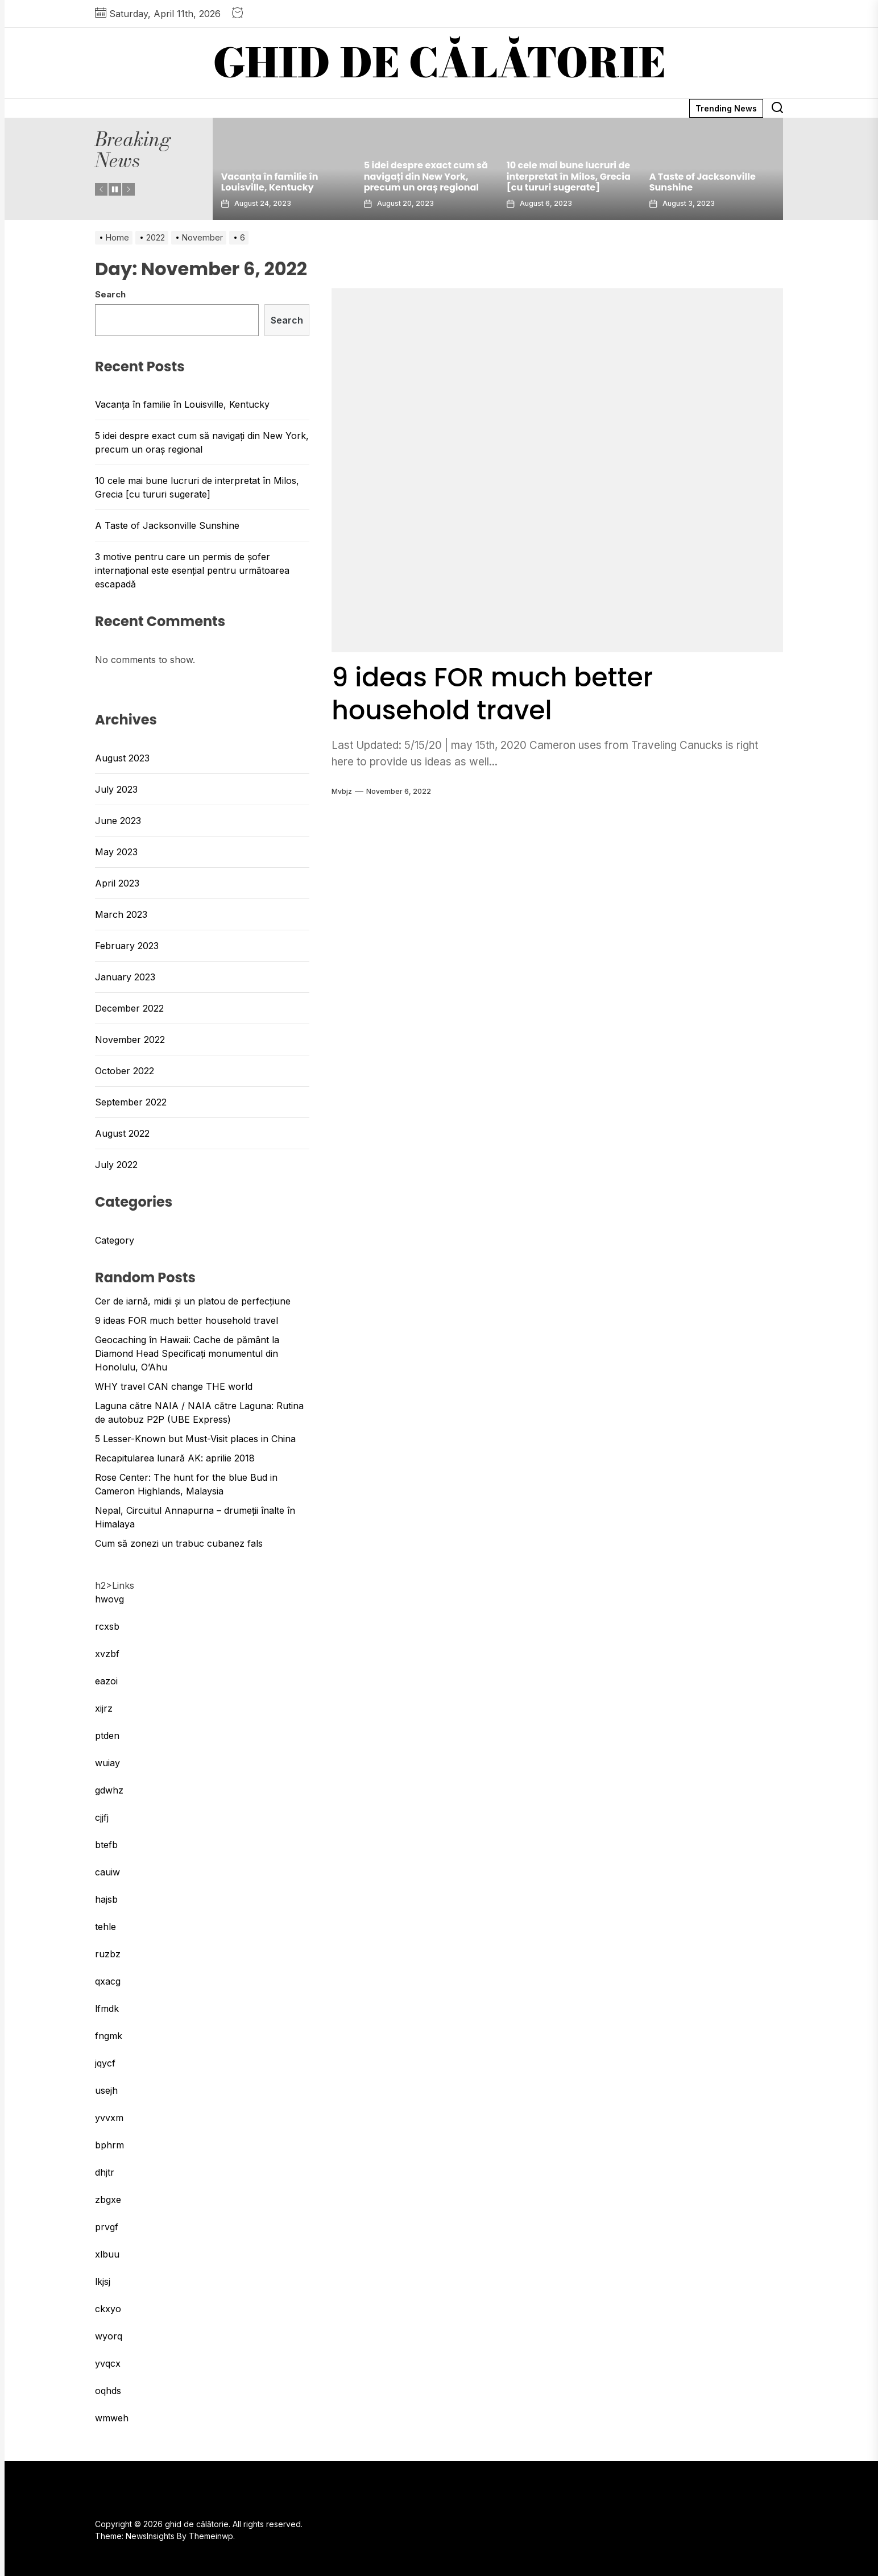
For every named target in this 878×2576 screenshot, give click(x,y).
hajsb (106, 1899)
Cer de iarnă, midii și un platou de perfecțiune (193, 1301)
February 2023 (127, 945)
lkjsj (102, 2281)
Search (110, 294)
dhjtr (104, 2172)
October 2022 (124, 1070)
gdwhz (109, 1790)
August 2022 (122, 1133)
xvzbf (107, 1653)
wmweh (112, 2418)
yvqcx (108, 2363)
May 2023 (116, 852)
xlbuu (107, 2254)
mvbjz (342, 791)
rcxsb (107, 1626)
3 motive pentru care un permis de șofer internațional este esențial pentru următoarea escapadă (192, 570)
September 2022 (131, 1102)
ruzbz (108, 1954)
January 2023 (125, 977)
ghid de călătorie (439, 63)
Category (114, 1240)
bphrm (109, 2145)
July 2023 (116, 789)
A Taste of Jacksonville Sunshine (702, 182)
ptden (107, 1735)
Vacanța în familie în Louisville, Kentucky (269, 182)
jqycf (105, 2063)
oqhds (108, 2390)
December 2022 (129, 1008)
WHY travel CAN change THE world (173, 1386)
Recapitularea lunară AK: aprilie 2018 (175, 1458)
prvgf (106, 2227)
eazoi (106, 1681)
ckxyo (108, 2308)
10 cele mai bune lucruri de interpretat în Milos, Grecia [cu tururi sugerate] (569, 176)
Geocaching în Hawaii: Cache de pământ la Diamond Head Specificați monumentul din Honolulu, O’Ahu (187, 1353)
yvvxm (109, 2117)
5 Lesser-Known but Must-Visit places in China (195, 1438)
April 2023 (117, 883)
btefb (106, 1844)
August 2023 (122, 758)
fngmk (108, 2035)
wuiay (107, 1763)
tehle (105, 1926)
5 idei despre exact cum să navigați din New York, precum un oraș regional (426, 176)
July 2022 (116, 1164)
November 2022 (130, 1039)
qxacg (108, 1981)
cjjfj (102, 1817)
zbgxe (108, 2199)
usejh (106, 2090)
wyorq (108, 2336)
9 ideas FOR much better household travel (500, 693)
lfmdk (107, 2008)
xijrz (104, 1708)
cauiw (107, 1872)
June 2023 (118, 820)
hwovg (109, 1599)
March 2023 (121, 914)
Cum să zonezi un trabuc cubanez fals (179, 1543)
